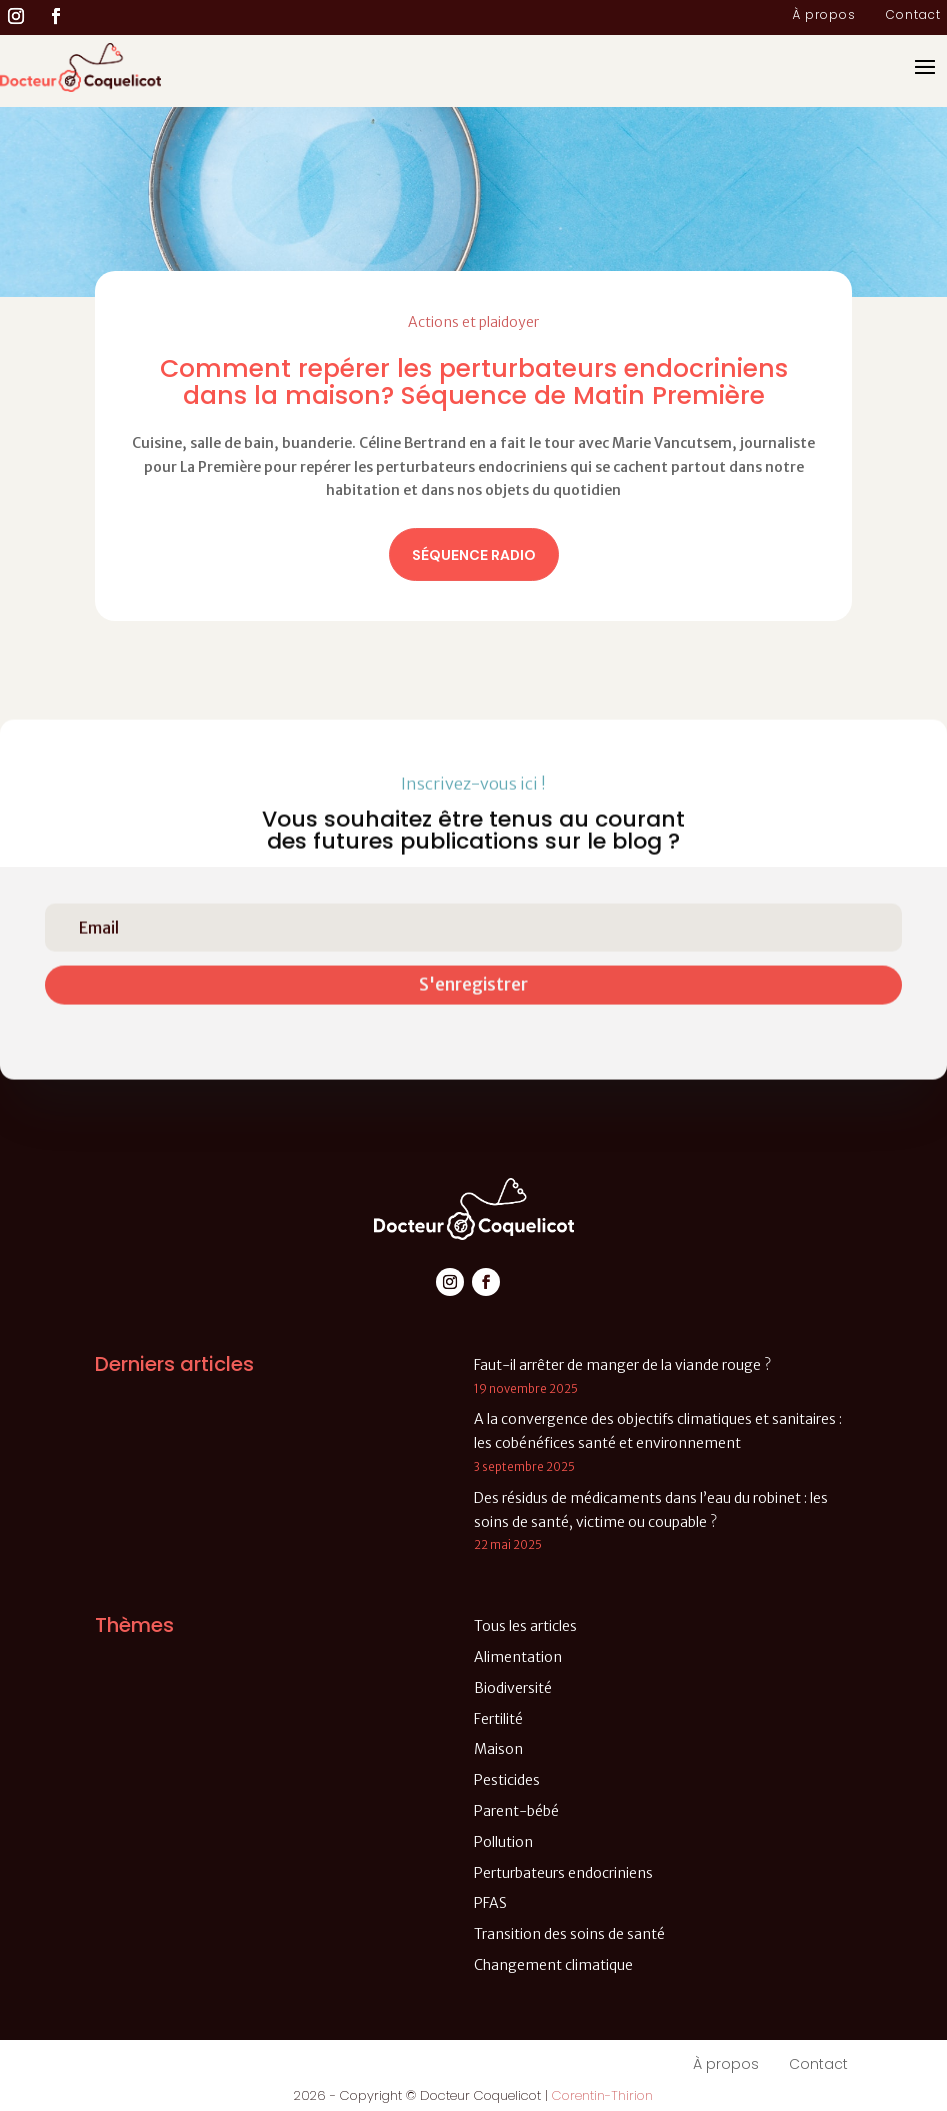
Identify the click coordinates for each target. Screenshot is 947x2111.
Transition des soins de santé (569, 1934)
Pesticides (507, 1780)
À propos (824, 15)
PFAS (490, 1903)
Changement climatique (553, 1965)
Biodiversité (513, 1688)
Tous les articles (525, 1626)
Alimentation (518, 1657)
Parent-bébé (516, 1811)
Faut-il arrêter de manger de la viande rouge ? (622, 1365)
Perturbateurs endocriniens (563, 1873)
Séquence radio (474, 555)
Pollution (503, 1842)
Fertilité (498, 1719)
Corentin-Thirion (602, 2095)
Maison (498, 1749)
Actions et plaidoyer (473, 322)
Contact (913, 15)
